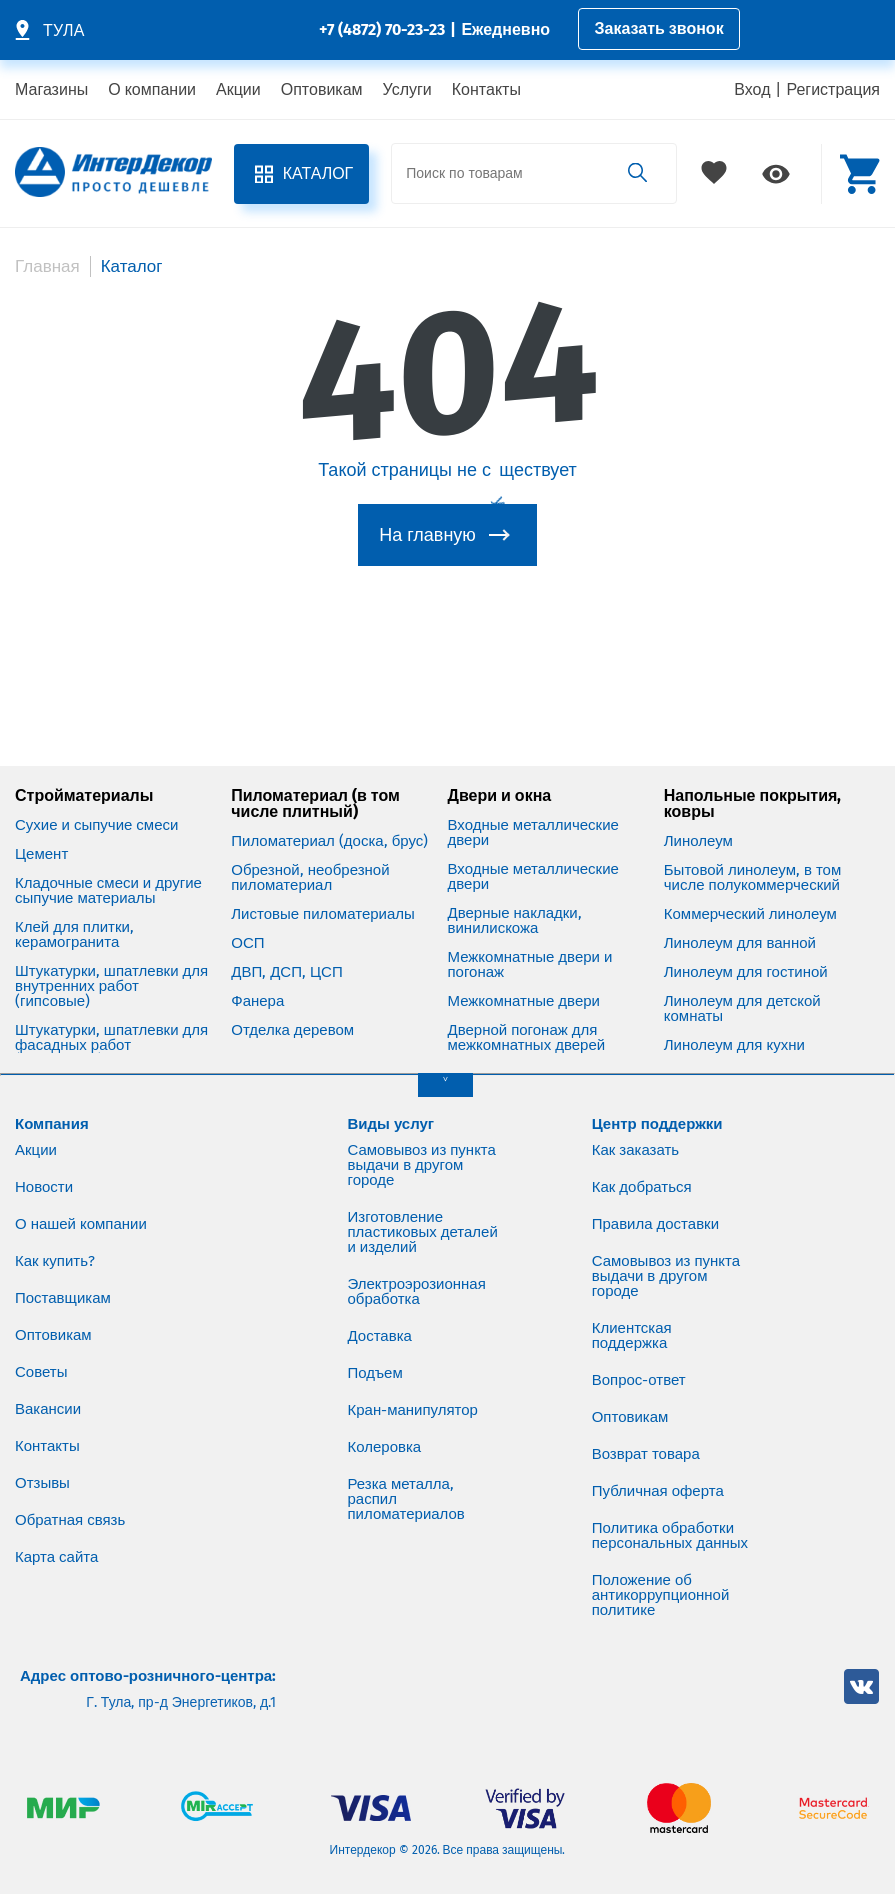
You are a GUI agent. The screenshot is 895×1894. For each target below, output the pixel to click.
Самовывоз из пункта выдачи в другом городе (422, 1165)
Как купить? (55, 1261)
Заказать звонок (659, 28)
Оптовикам (322, 89)
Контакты (486, 89)
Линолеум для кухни (734, 1045)
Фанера (257, 1001)
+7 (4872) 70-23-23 (382, 29)
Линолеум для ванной (740, 943)
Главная (47, 266)
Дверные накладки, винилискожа (515, 921)
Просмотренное (776, 174)
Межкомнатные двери (524, 1001)
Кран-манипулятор (413, 1410)
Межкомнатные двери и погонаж (530, 965)
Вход (752, 89)
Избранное (716, 173)
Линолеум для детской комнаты (742, 1009)
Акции (238, 89)
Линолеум (698, 841)
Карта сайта (56, 1557)
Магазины (51, 89)
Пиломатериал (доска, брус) (329, 841)
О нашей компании (81, 1224)
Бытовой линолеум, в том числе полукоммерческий (753, 878)
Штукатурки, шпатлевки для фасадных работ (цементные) (111, 1045)
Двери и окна (500, 796)
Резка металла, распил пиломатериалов (406, 1499)
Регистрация (833, 89)
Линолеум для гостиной (746, 972)
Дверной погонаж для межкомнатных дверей (527, 1038)
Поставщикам (63, 1298)
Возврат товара (646, 1454)
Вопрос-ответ (639, 1380)
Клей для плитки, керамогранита (74, 935)
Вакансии (48, 1409)
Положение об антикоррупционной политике (661, 1595)
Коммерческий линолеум (750, 914)
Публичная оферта (658, 1491)
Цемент (41, 854)
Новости (44, 1187)
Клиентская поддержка (632, 1335)
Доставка (380, 1336)
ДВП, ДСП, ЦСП (286, 972)
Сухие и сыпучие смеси (96, 825)
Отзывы (42, 1483)
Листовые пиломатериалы (323, 914)
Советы (41, 1372)
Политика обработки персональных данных (670, 1535)
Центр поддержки (657, 1124)
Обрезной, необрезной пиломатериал (310, 878)
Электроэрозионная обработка (417, 1291)
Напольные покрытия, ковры (753, 804)
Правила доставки (655, 1224)
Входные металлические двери (533, 833)
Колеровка (385, 1447)
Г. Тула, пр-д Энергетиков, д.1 (181, 1703)
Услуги (407, 89)
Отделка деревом (292, 1030)
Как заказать (636, 1150)
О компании (152, 89)
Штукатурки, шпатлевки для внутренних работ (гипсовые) (111, 986)
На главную (427, 535)
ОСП (247, 943)
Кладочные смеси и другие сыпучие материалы (108, 891)
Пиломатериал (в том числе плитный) (315, 804)
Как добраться (642, 1187)
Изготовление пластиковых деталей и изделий (423, 1232)
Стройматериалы (84, 796)
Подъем (375, 1373)
